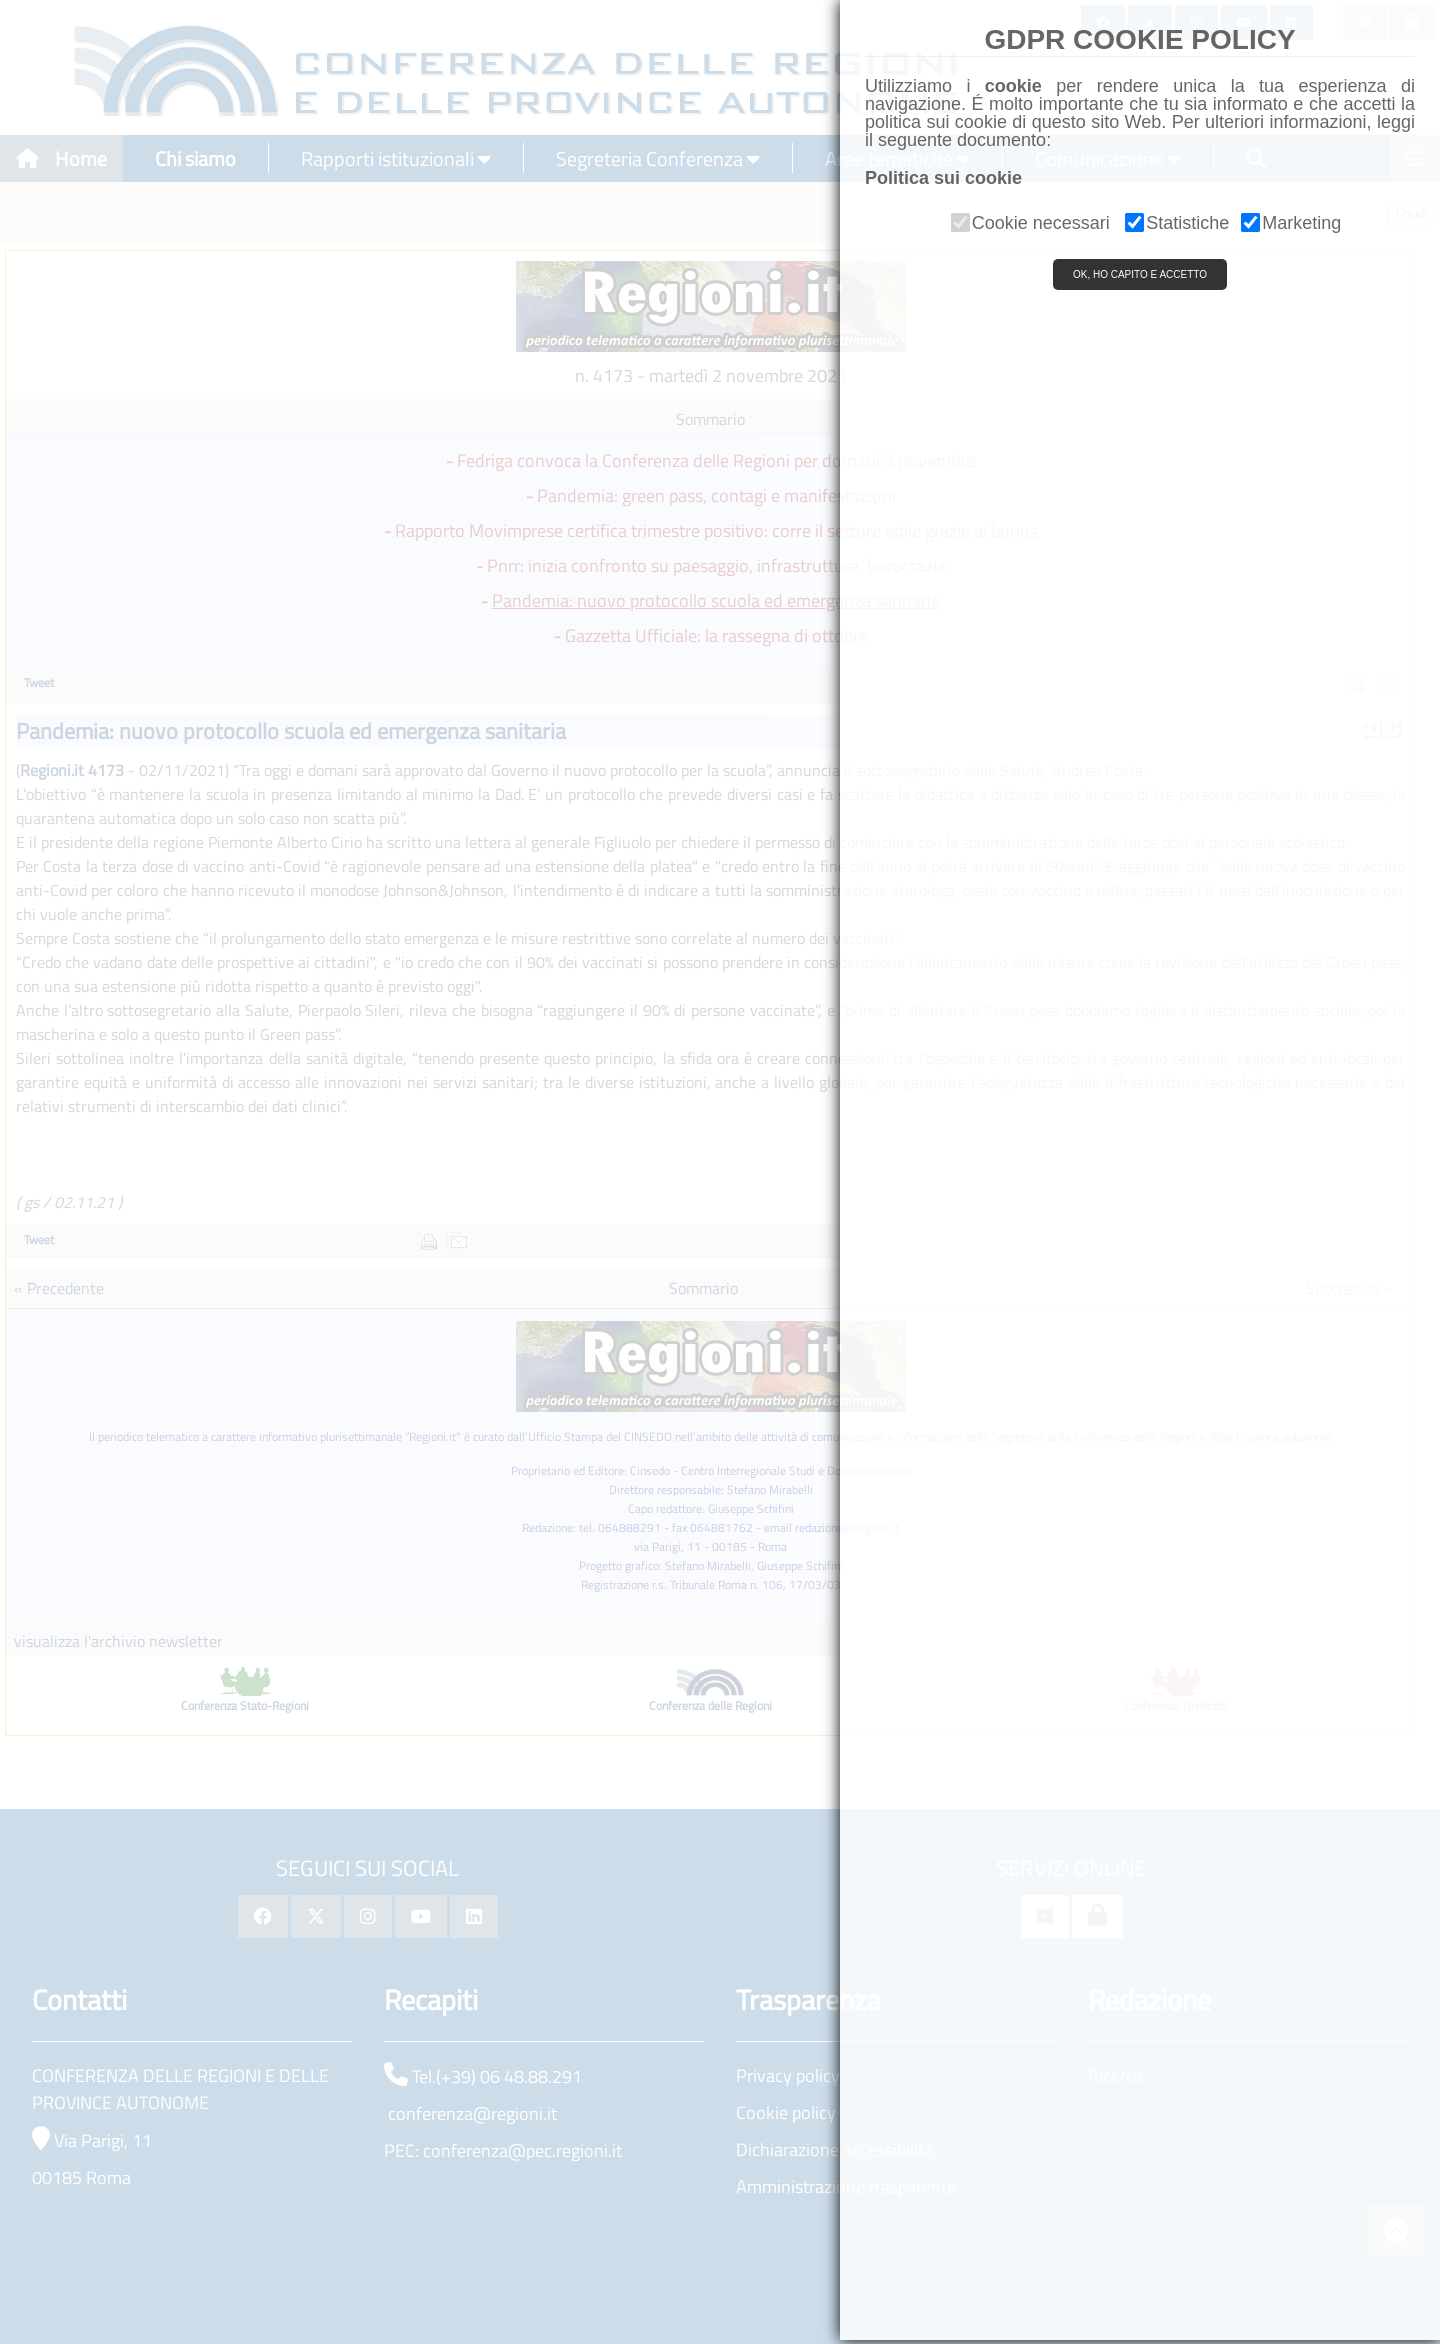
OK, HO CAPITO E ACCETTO (1140, 274)
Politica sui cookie (943, 178)
